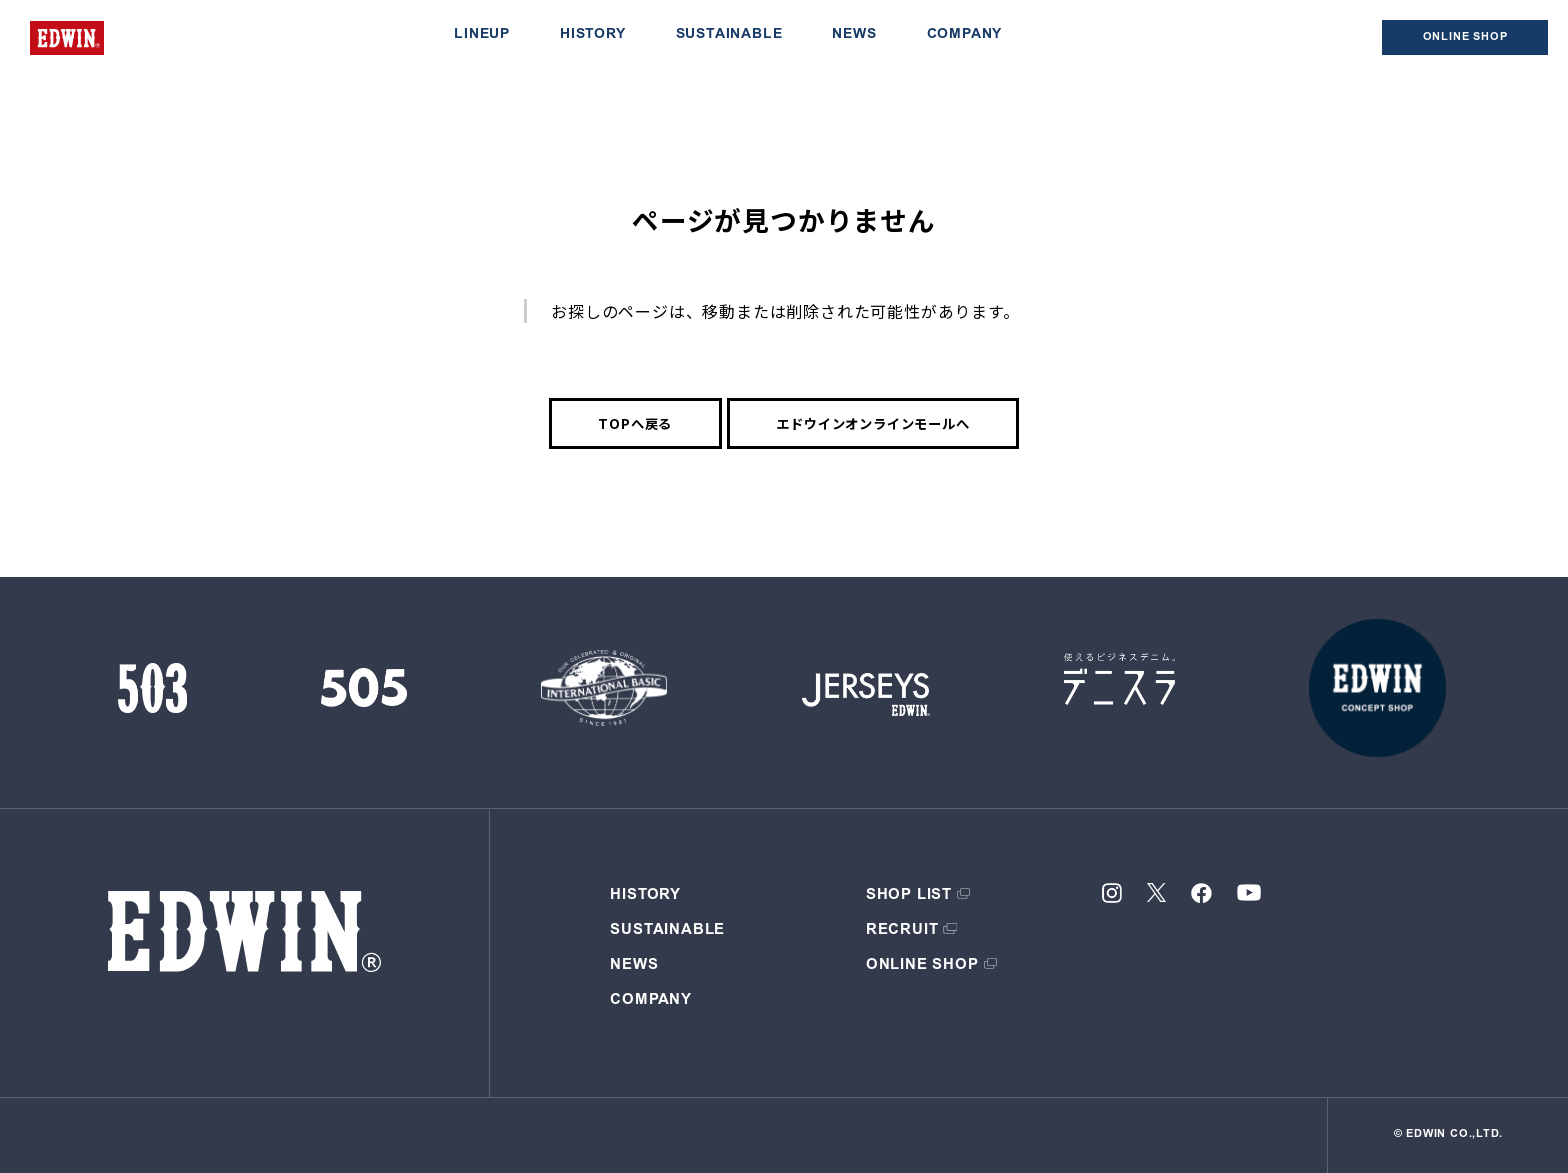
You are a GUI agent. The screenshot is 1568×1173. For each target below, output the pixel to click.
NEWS (854, 35)
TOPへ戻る (635, 423)
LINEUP (482, 35)
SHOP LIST (909, 895)
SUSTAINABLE (729, 35)
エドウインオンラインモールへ (872, 423)
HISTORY (593, 35)
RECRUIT (902, 930)
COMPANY (965, 35)
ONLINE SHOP (922, 965)
